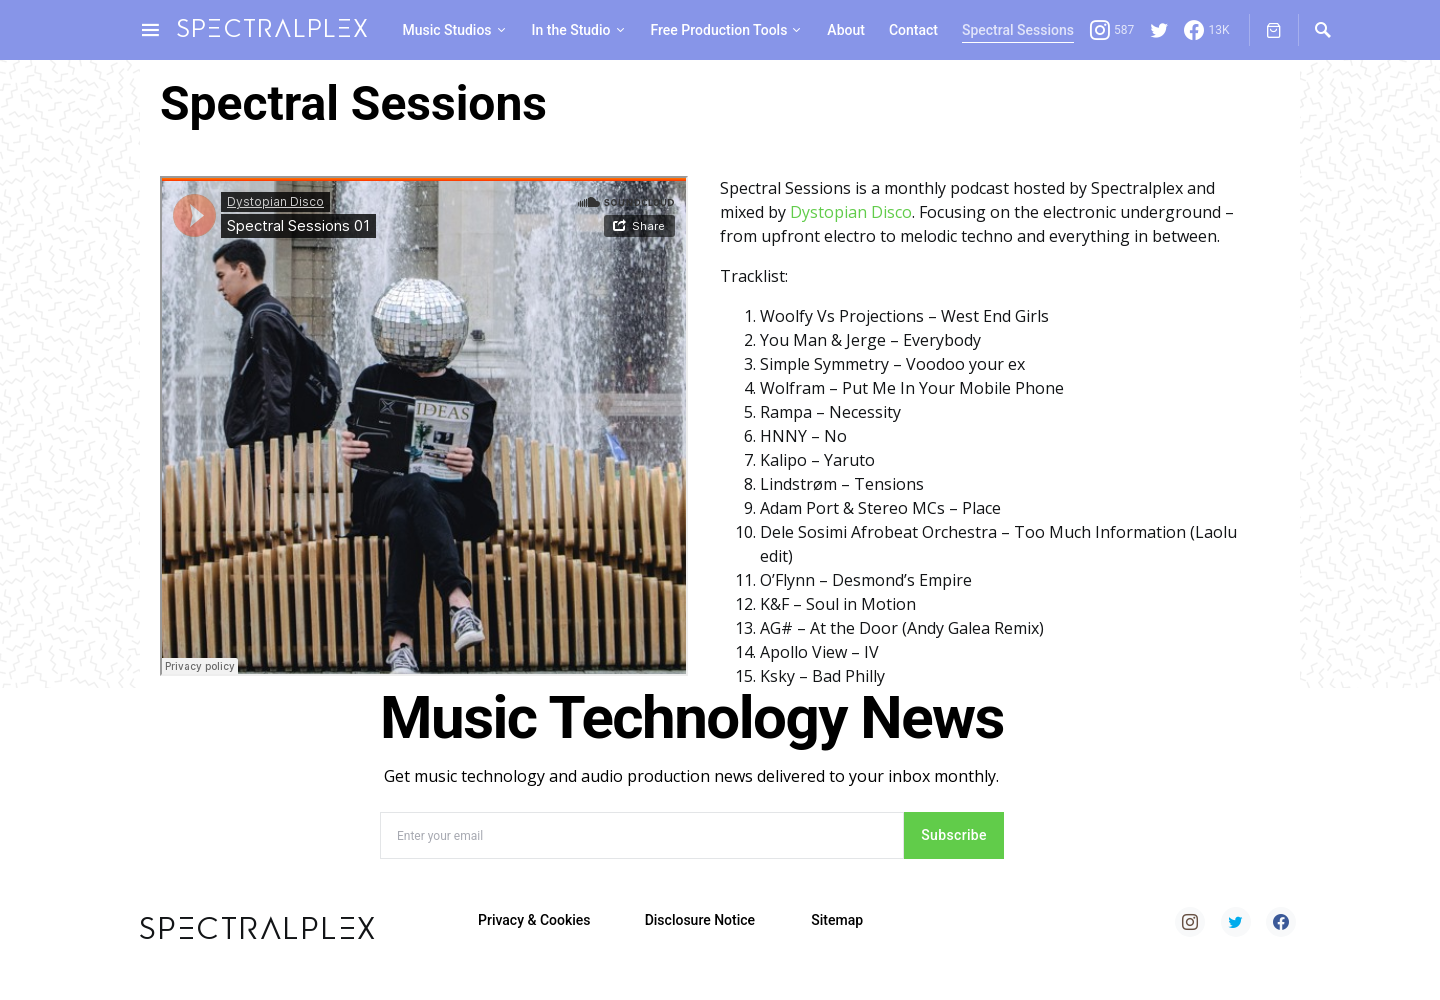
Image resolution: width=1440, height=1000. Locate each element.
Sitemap (837, 920)
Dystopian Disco (851, 212)
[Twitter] (1159, 30)
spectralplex (273, 29)
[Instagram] (1112, 30)
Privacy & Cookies (534, 920)
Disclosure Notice (700, 920)
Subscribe (954, 835)
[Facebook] (1206, 30)
